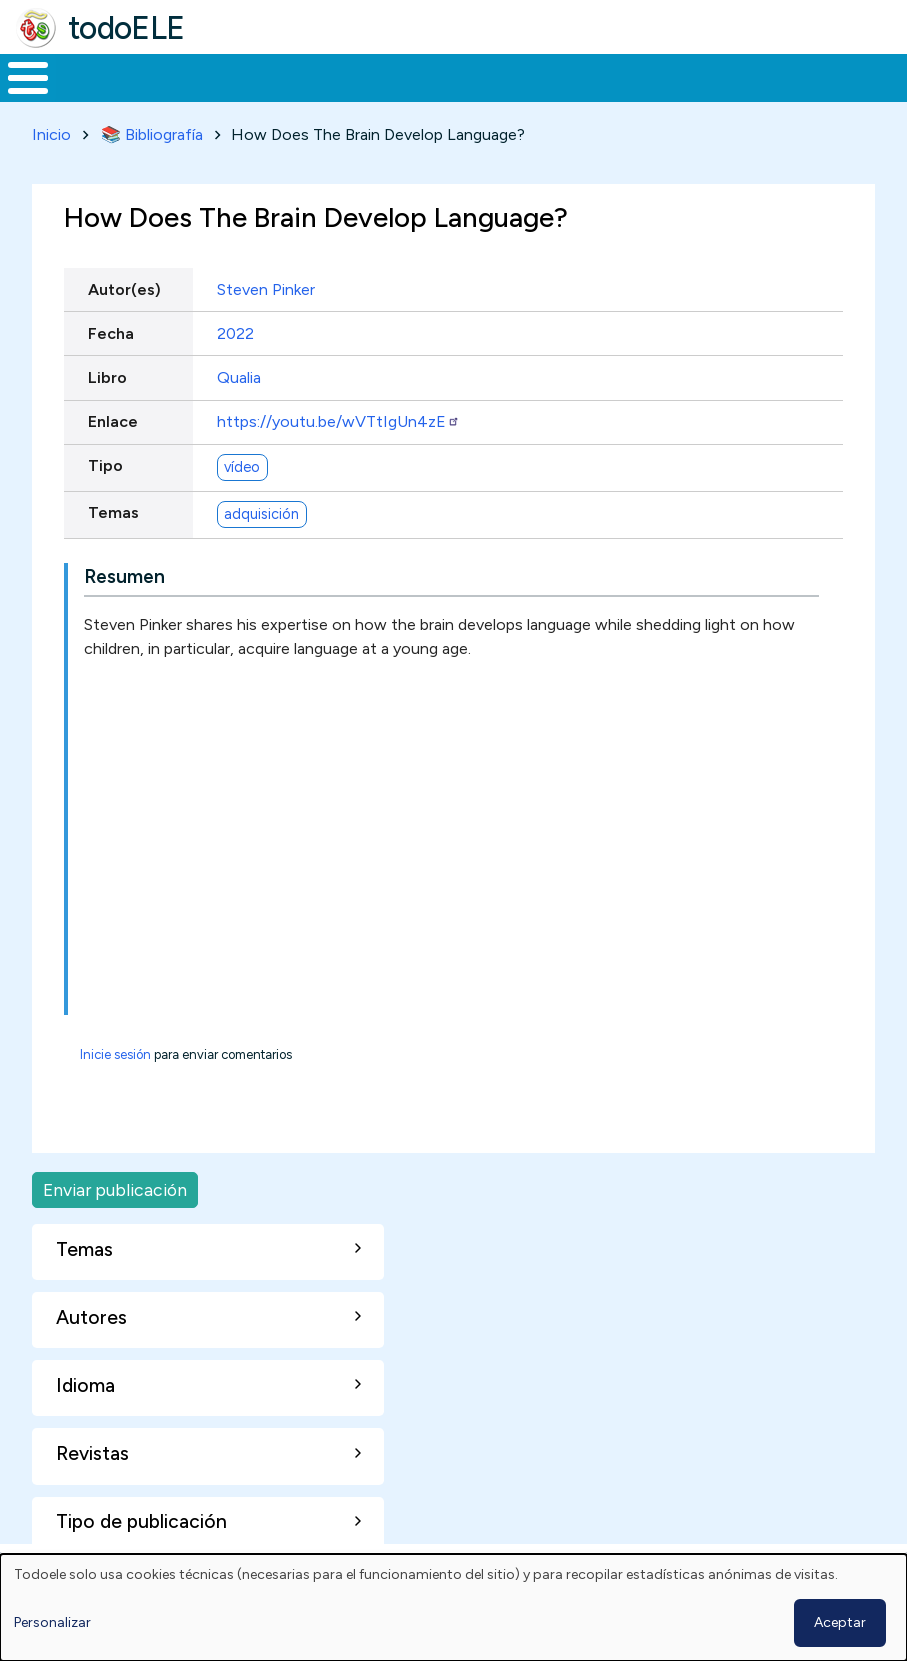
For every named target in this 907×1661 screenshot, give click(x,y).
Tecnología (582, 76)
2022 (235, 329)
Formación (225, 76)
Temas (113, 509)
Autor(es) (124, 285)
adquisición (261, 510)
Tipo (105, 462)
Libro (107, 373)
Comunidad (715, 76)
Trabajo (344, 76)
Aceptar (840, 1622)
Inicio (17, 76)
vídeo (242, 463)
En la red (456, 76)
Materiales (96, 76)
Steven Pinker (266, 285)
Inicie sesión (115, 1050)
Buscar (805, 76)
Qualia (239, 373)
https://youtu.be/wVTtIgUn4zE (338, 417)
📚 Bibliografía (152, 130)
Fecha (111, 329)
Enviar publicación (115, 1185)
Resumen (124, 572)
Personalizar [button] (52, 1622)
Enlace (113, 417)
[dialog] (453, 1607)
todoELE (126, 28)
